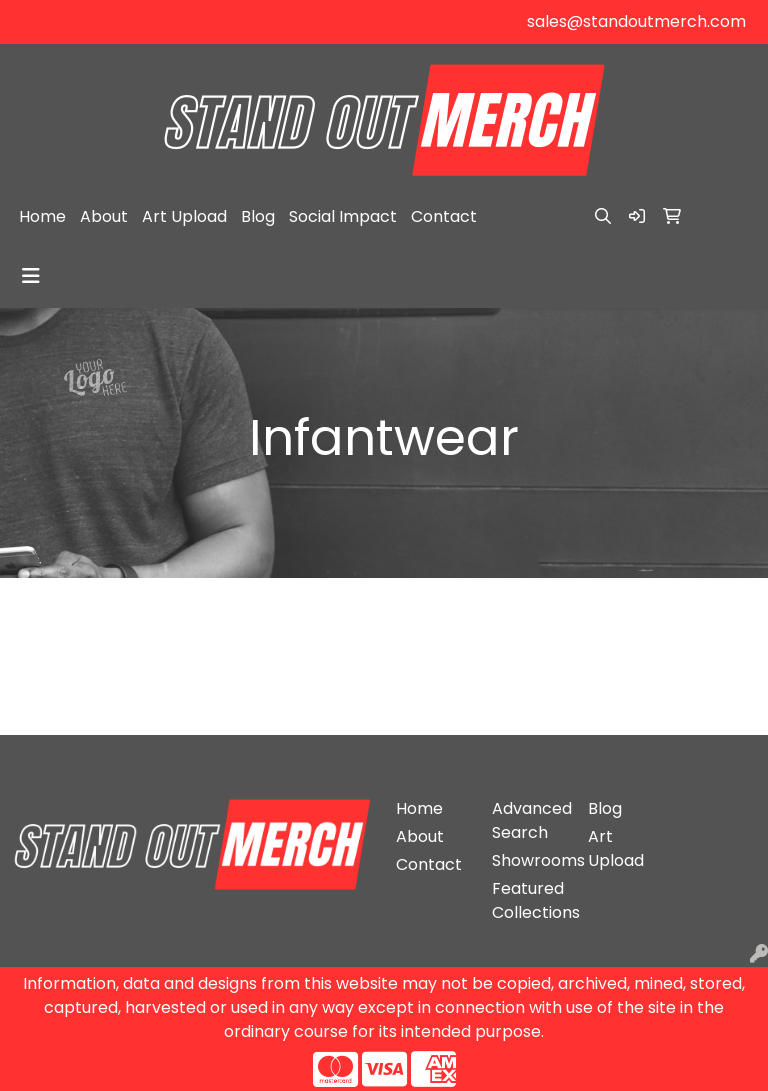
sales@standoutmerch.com (636, 21)
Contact (444, 216)
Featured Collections (528, 900)
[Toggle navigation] (31, 276)
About (104, 216)
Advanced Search (528, 820)
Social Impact (343, 216)
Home (42, 216)
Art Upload (184, 216)
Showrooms (528, 860)
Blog (258, 216)
